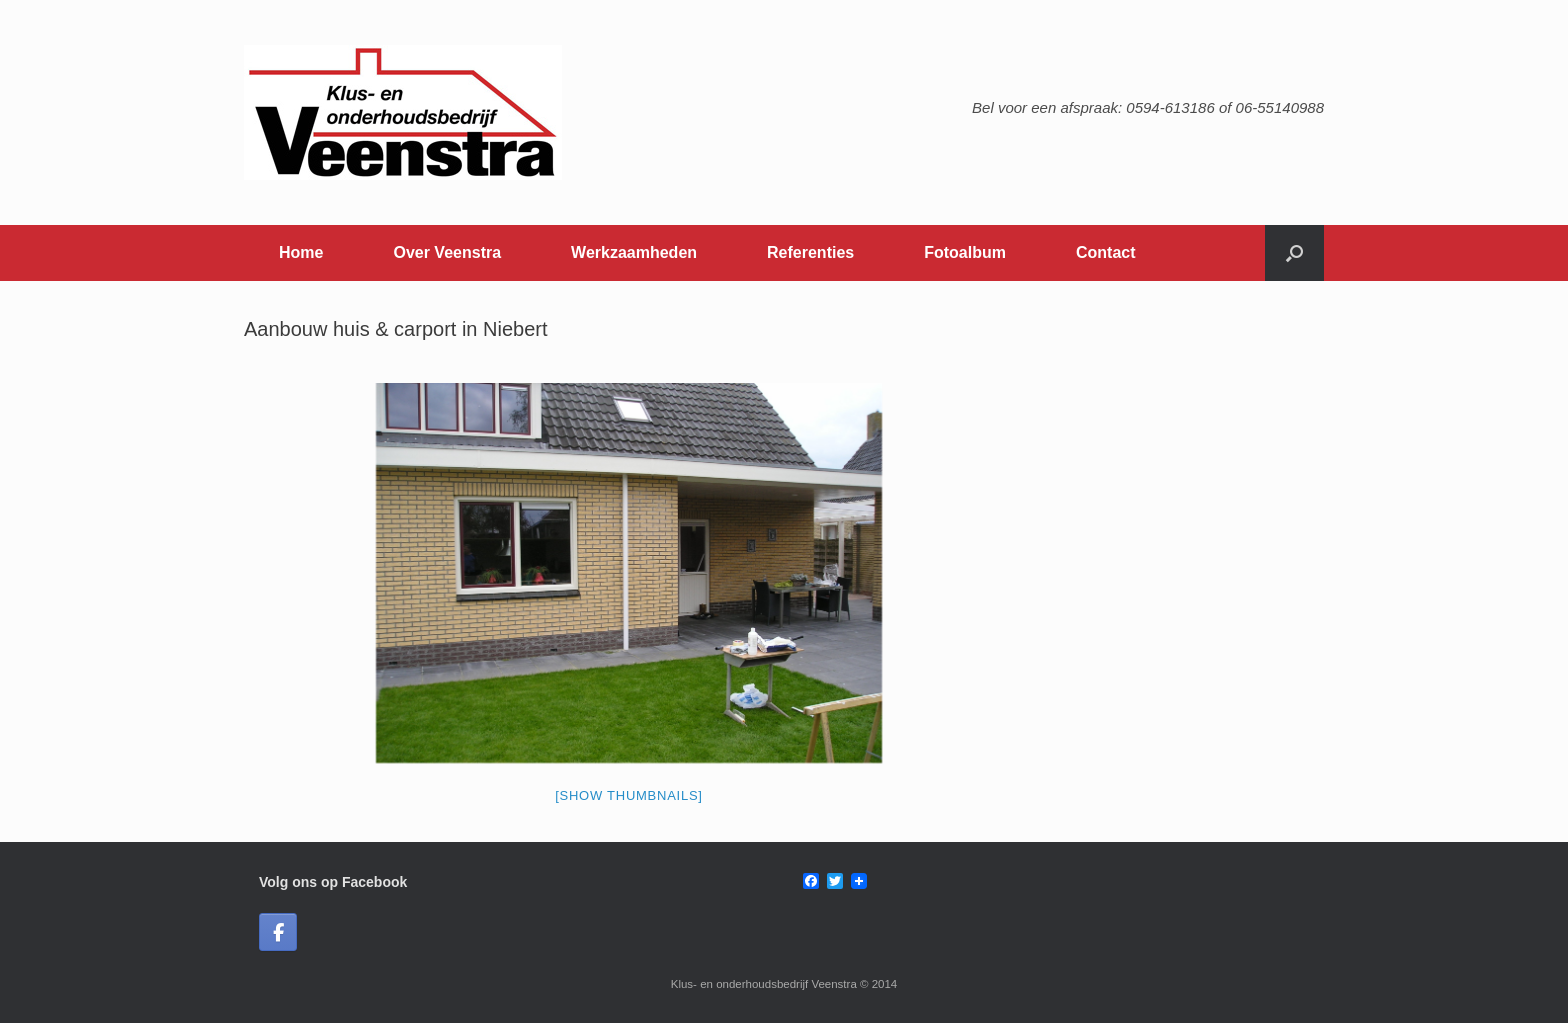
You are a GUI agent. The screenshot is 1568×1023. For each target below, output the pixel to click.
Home (301, 252)
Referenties (810, 252)
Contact (1106, 252)
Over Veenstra (447, 252)
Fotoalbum (965, 252)
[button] (1294, 253)
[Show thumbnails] (629, 795)
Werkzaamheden (634, 252)
